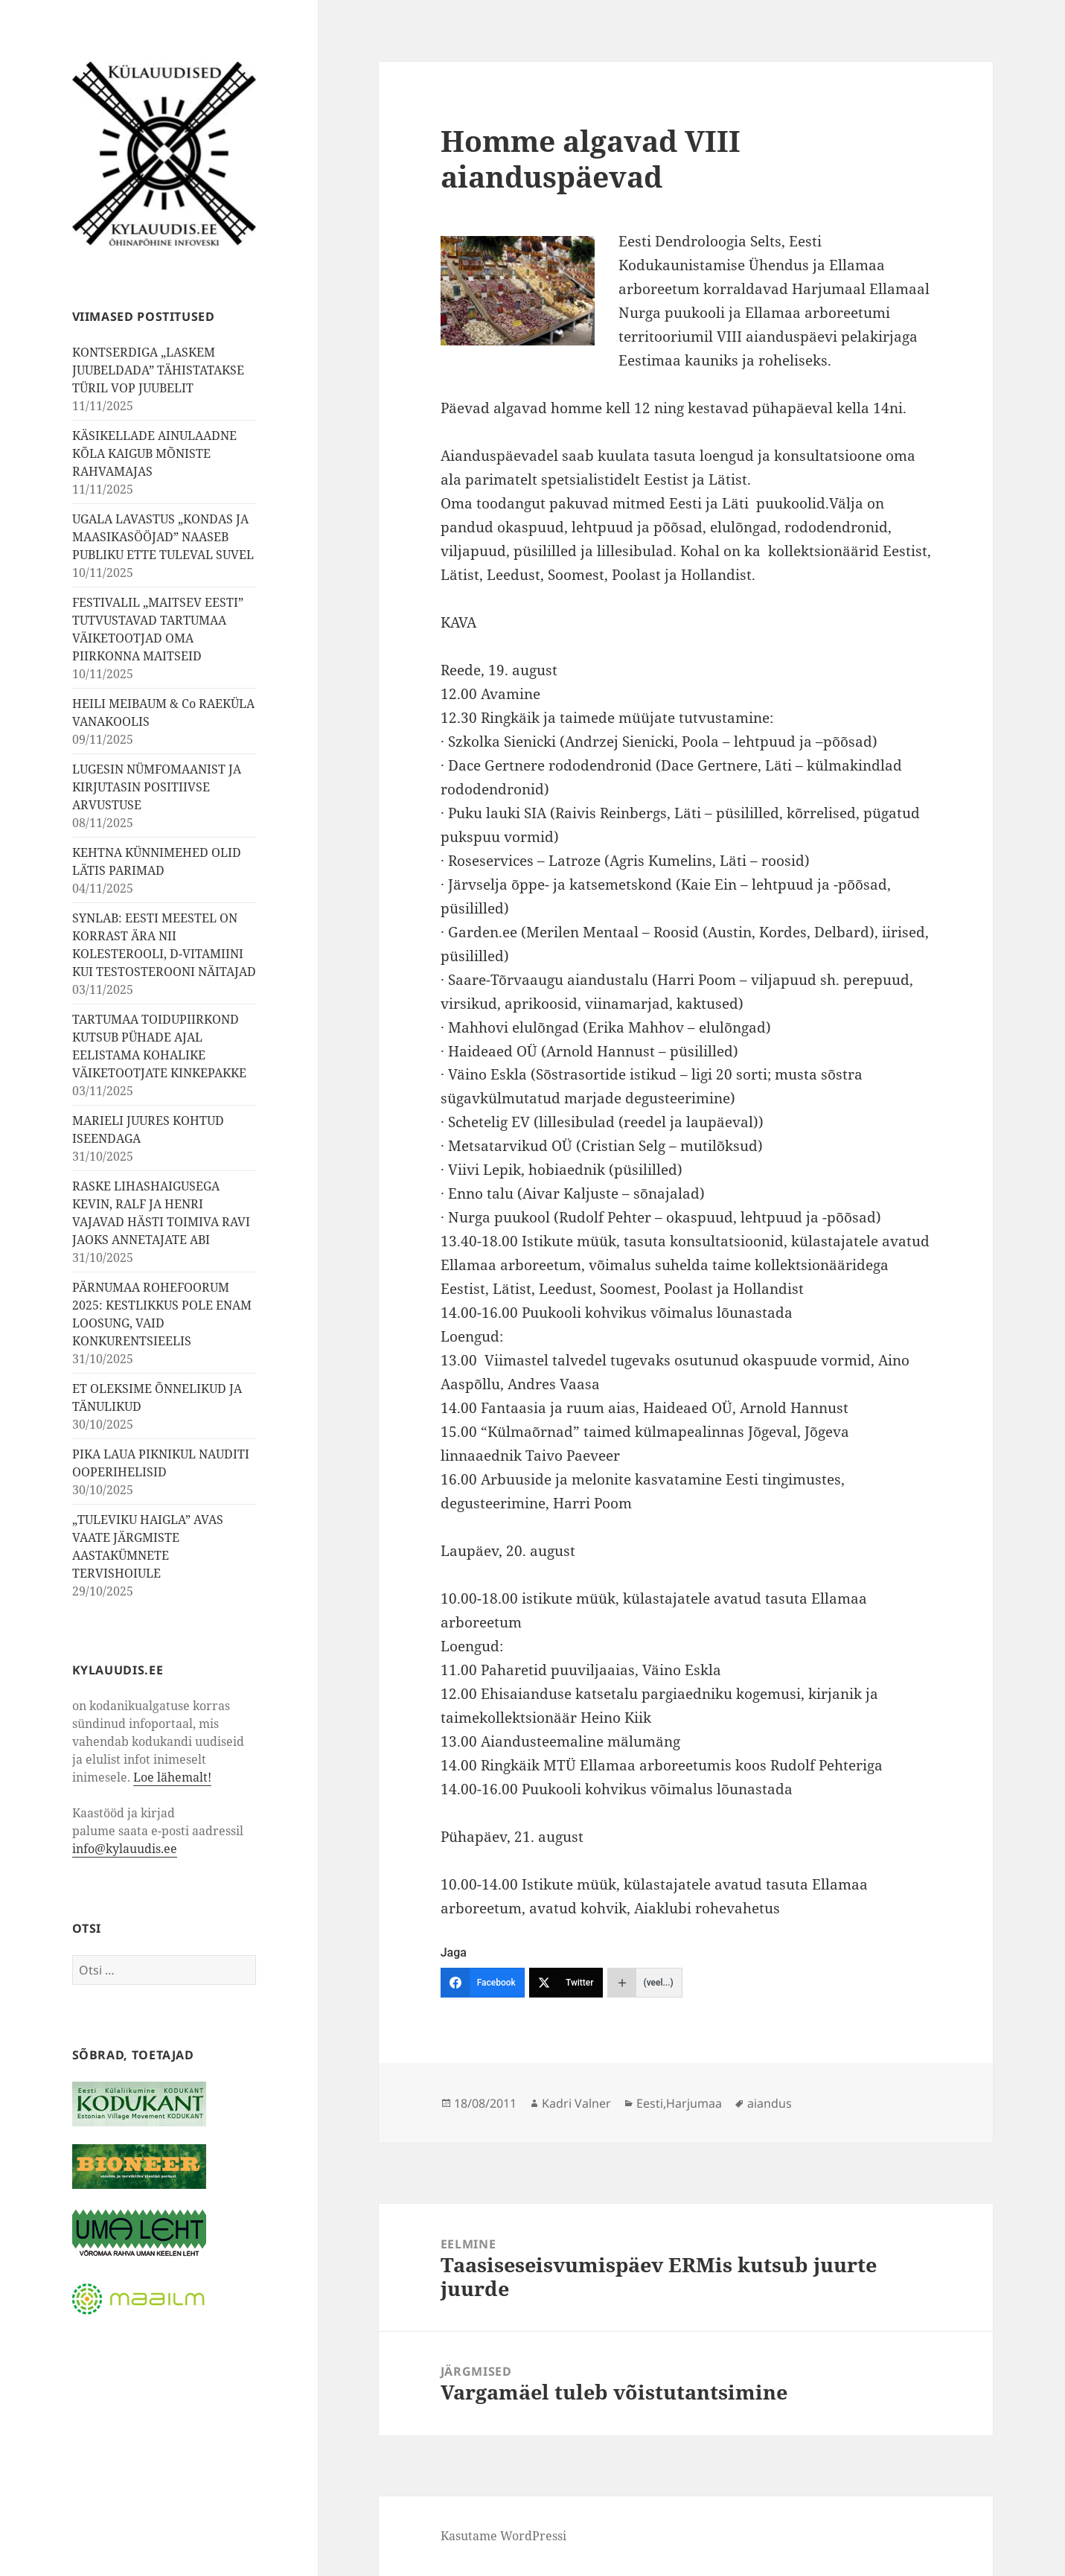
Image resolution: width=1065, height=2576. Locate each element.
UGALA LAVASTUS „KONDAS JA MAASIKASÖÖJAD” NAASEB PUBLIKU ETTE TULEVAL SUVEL (163, 537)
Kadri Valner (576, 2103)
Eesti (649, 2103)
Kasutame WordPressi (503, 2536)
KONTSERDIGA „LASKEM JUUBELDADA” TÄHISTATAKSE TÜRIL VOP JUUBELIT (158, 370)
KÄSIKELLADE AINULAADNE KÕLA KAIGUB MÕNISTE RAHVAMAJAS (154, 453)
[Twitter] (566, 1983)
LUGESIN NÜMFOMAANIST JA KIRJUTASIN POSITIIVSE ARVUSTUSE (156, 787)
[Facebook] (483, 1983)
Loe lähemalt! (172, 1777)
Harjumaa (694, 2103)
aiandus (769, 2103)
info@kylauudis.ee (124, 1848)
